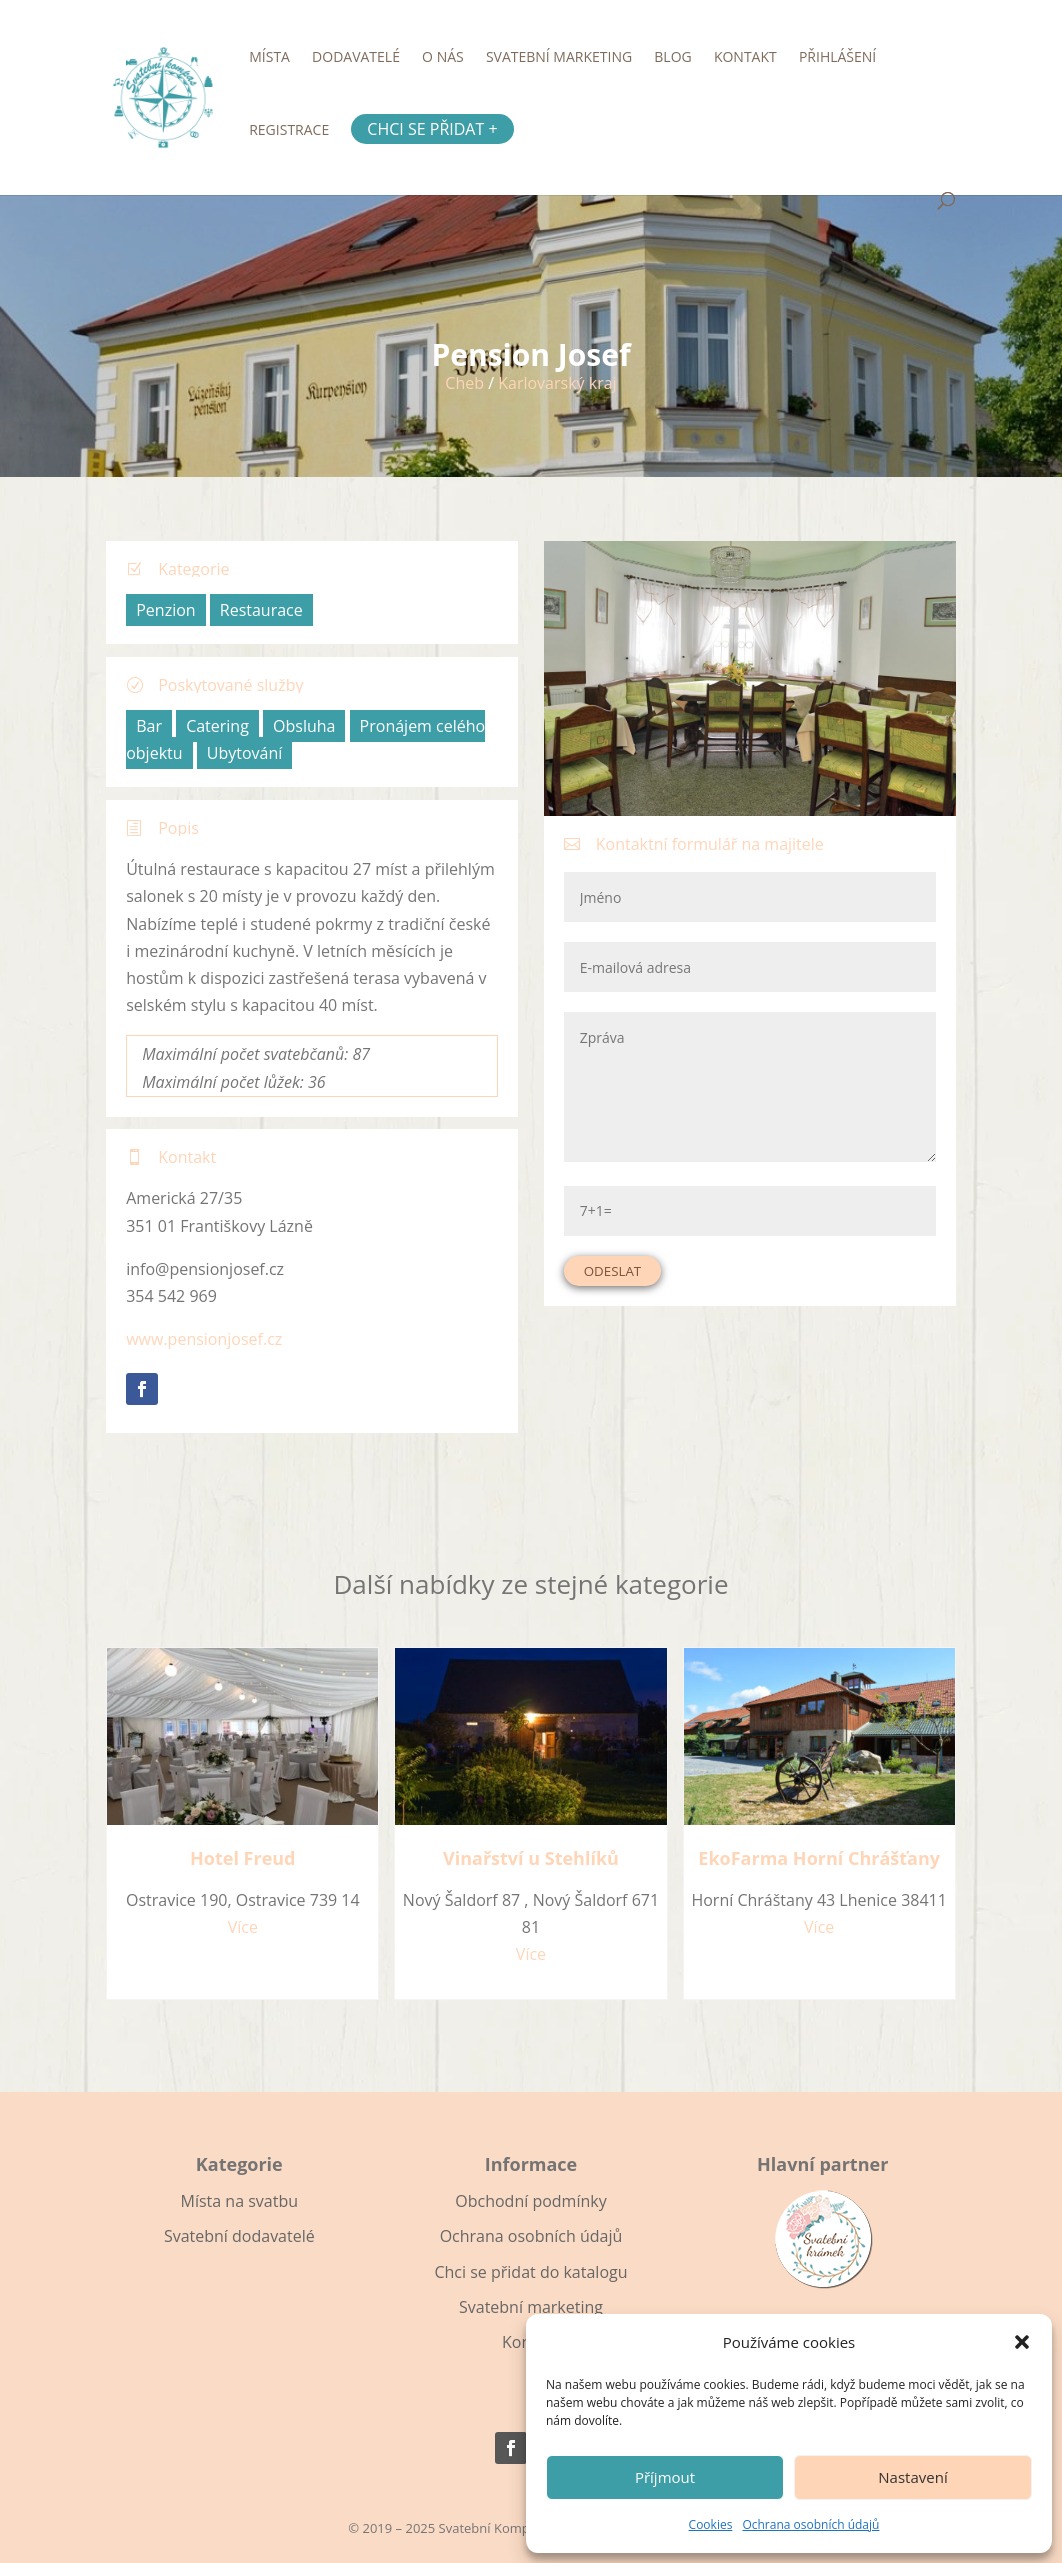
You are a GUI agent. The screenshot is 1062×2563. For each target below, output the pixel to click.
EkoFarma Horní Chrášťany (819, 1858)
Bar (149, 726)
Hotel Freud (242, 1858)
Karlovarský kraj (557, 383)
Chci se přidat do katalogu (530, 2272)
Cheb (464, 383)
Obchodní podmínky (530, 2201)
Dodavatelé (356, 58)
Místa (269, 58)
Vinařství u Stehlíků (531, 1858)
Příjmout (665, 2477)
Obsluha (304, 726)
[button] (1022, 2342)
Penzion (165, 610)
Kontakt (745, 58)
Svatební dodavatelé (239, 2236)
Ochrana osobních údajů (810, 2524)
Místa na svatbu (239, 2201)
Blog (672, 58)
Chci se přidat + (432, 129)
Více (243, 1927)
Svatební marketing (559, 58)
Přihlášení (837, 58)
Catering (217, 726)
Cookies (711, 2524)
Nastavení (912, 2477)
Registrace (289, 131)
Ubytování (245, 753)
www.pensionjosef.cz (204, 1339)
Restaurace (261, 610)
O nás (443, 58)
